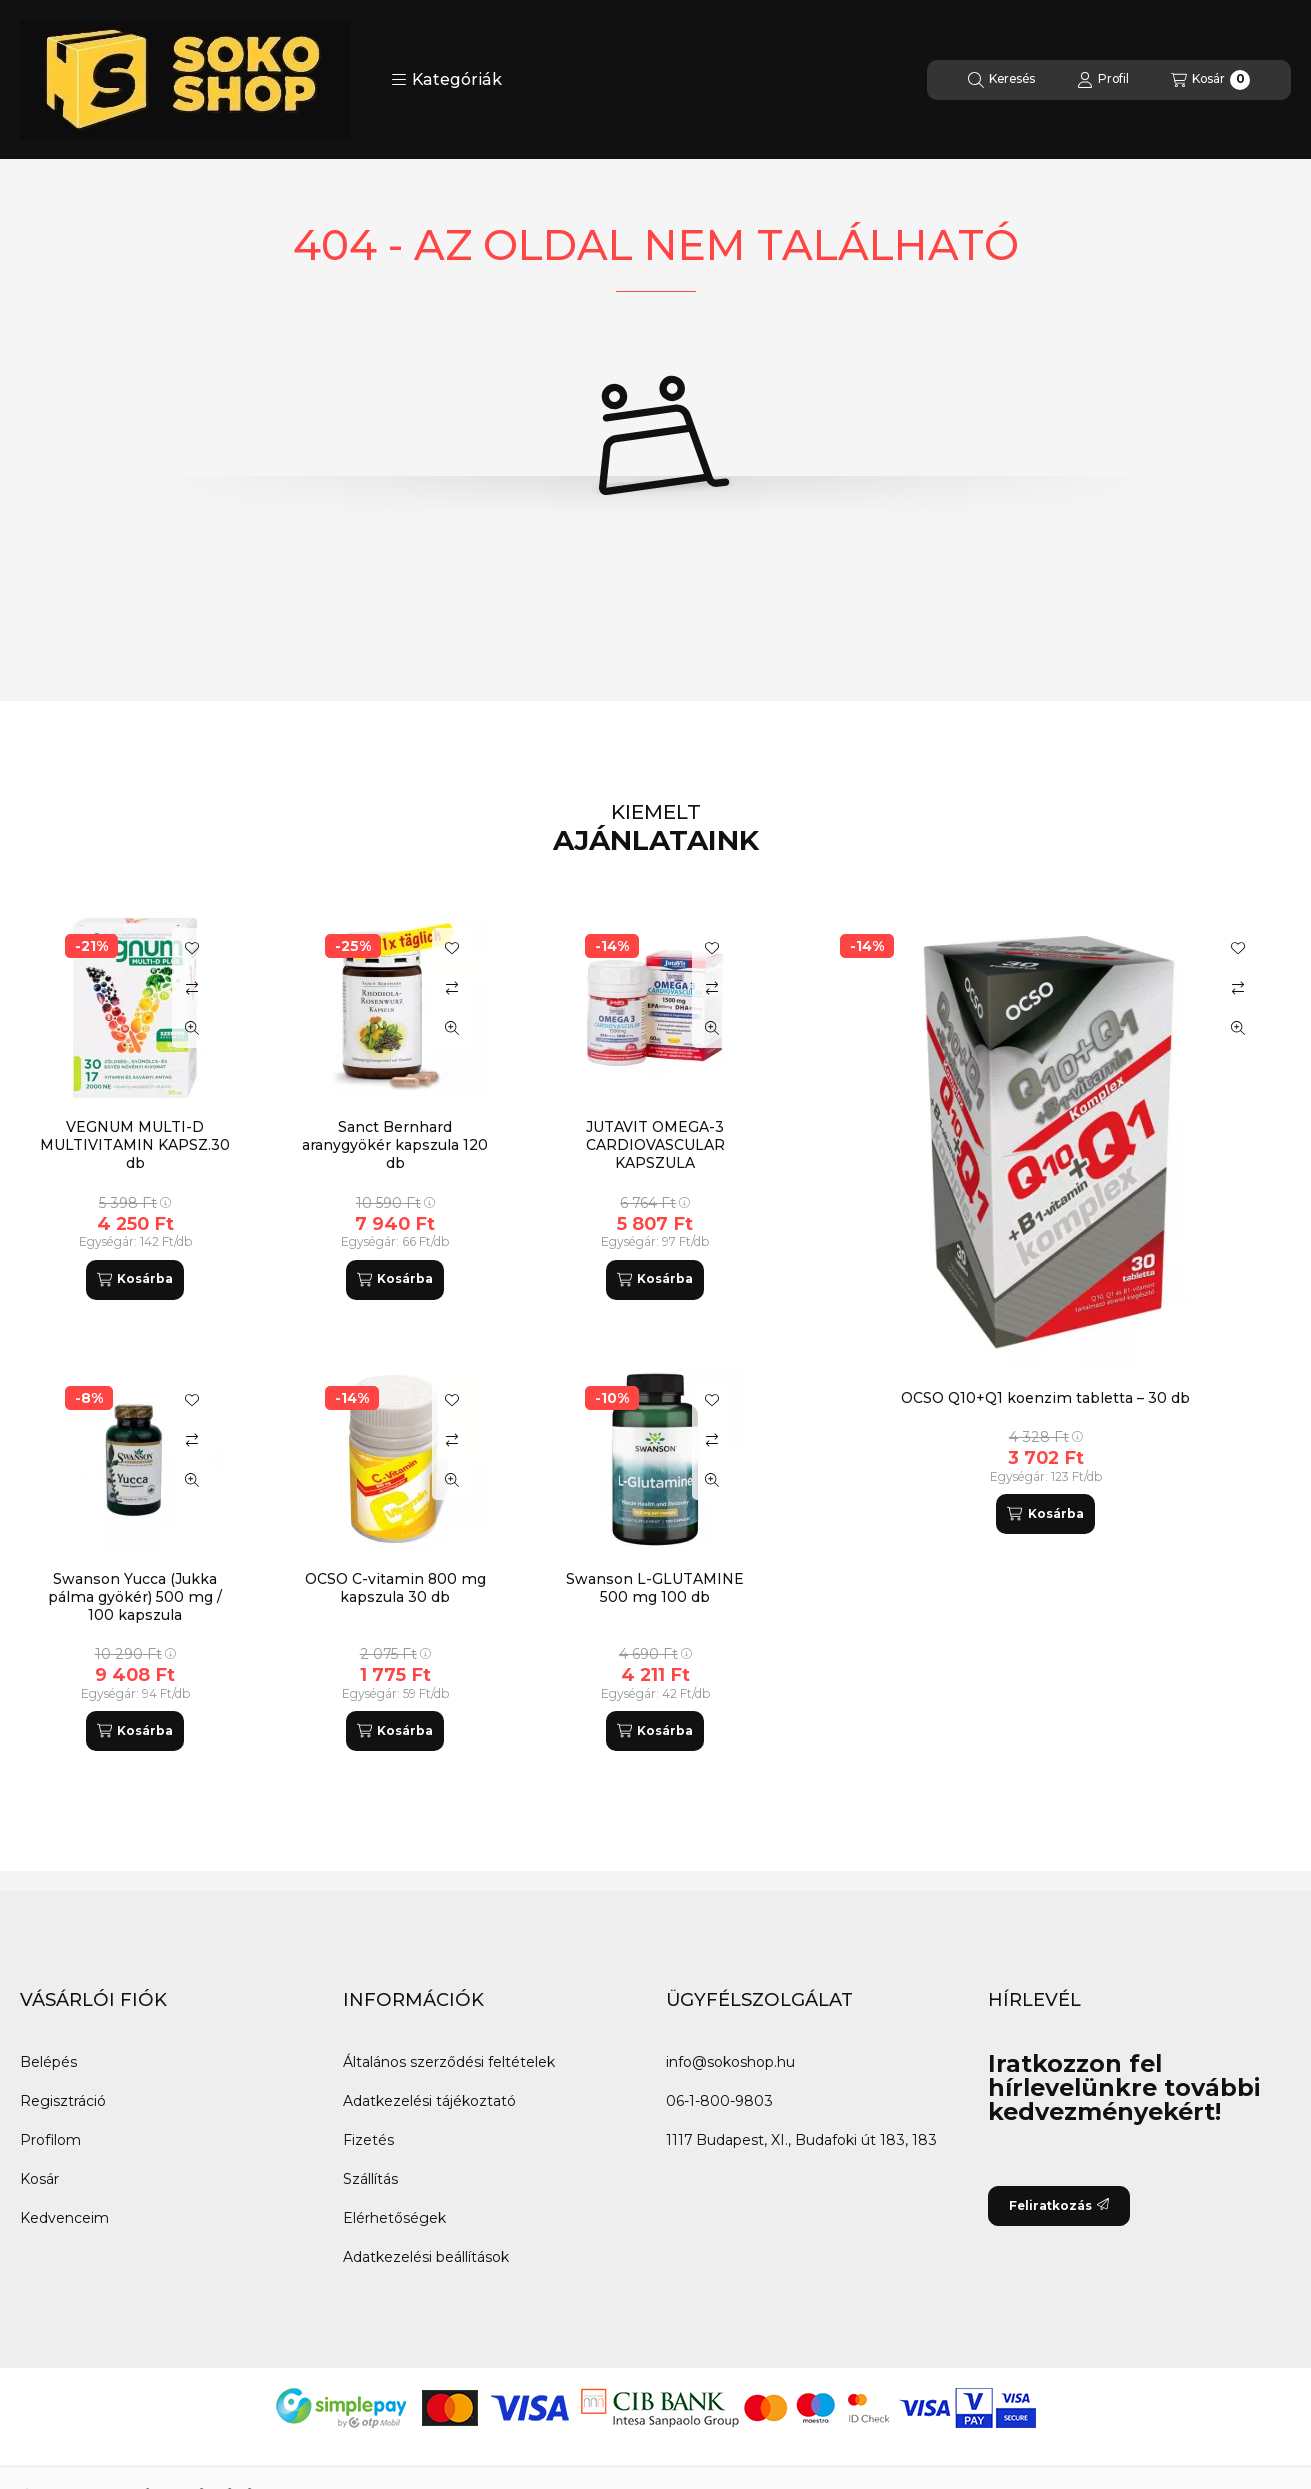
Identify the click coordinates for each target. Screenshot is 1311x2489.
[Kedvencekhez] (1238, 948)
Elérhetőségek (394, 2218)
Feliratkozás (1059, 2205)
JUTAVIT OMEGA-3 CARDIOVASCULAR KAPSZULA (655, 1145)
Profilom (50, 2140)
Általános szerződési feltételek (449, 2062)
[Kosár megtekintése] (1210, 80)
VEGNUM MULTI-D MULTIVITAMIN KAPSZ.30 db (135, 1145)
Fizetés (368, 2140)
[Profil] (1103, 80)
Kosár (39, 2179)
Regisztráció (63, 2101)
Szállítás (370, 2179)
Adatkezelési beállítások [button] (426, 2257)
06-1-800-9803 (719, 2101)
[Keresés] (1001, 80)
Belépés (48, 2062)
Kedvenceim (64, 2218)
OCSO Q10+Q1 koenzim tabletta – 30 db (1045, 1398)
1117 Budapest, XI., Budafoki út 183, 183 (801, 2140)
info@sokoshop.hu (730, 2062)
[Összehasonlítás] (1238, 988)
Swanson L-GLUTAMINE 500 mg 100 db (655, 1588)
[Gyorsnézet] (1238, 1028)
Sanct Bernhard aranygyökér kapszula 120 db (395, 1145)
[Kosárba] (1045, 1514)
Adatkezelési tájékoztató (429, 2101)
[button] (446, 80)
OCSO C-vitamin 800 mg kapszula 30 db (395, 1588)
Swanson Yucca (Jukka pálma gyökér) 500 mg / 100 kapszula (135, 1597)
